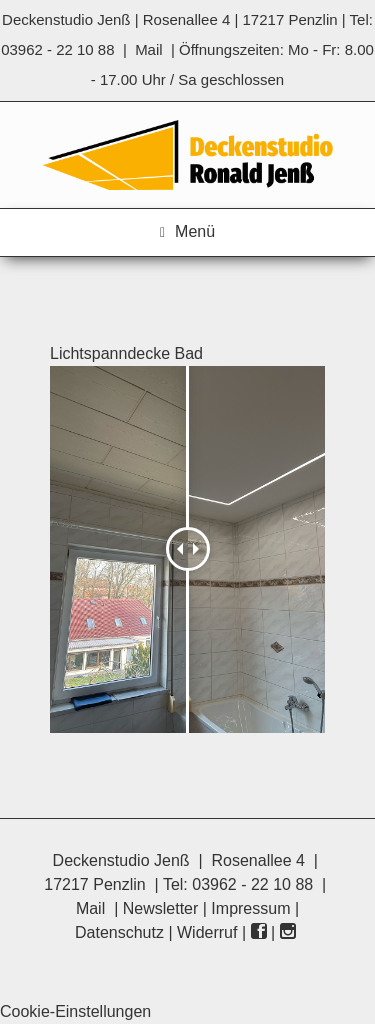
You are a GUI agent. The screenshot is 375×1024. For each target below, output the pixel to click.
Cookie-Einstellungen (75, 1011)
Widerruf (207, 932)
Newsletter (161, 908)
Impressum (250, 908)
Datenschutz (119, 932)
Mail (149, 49)
